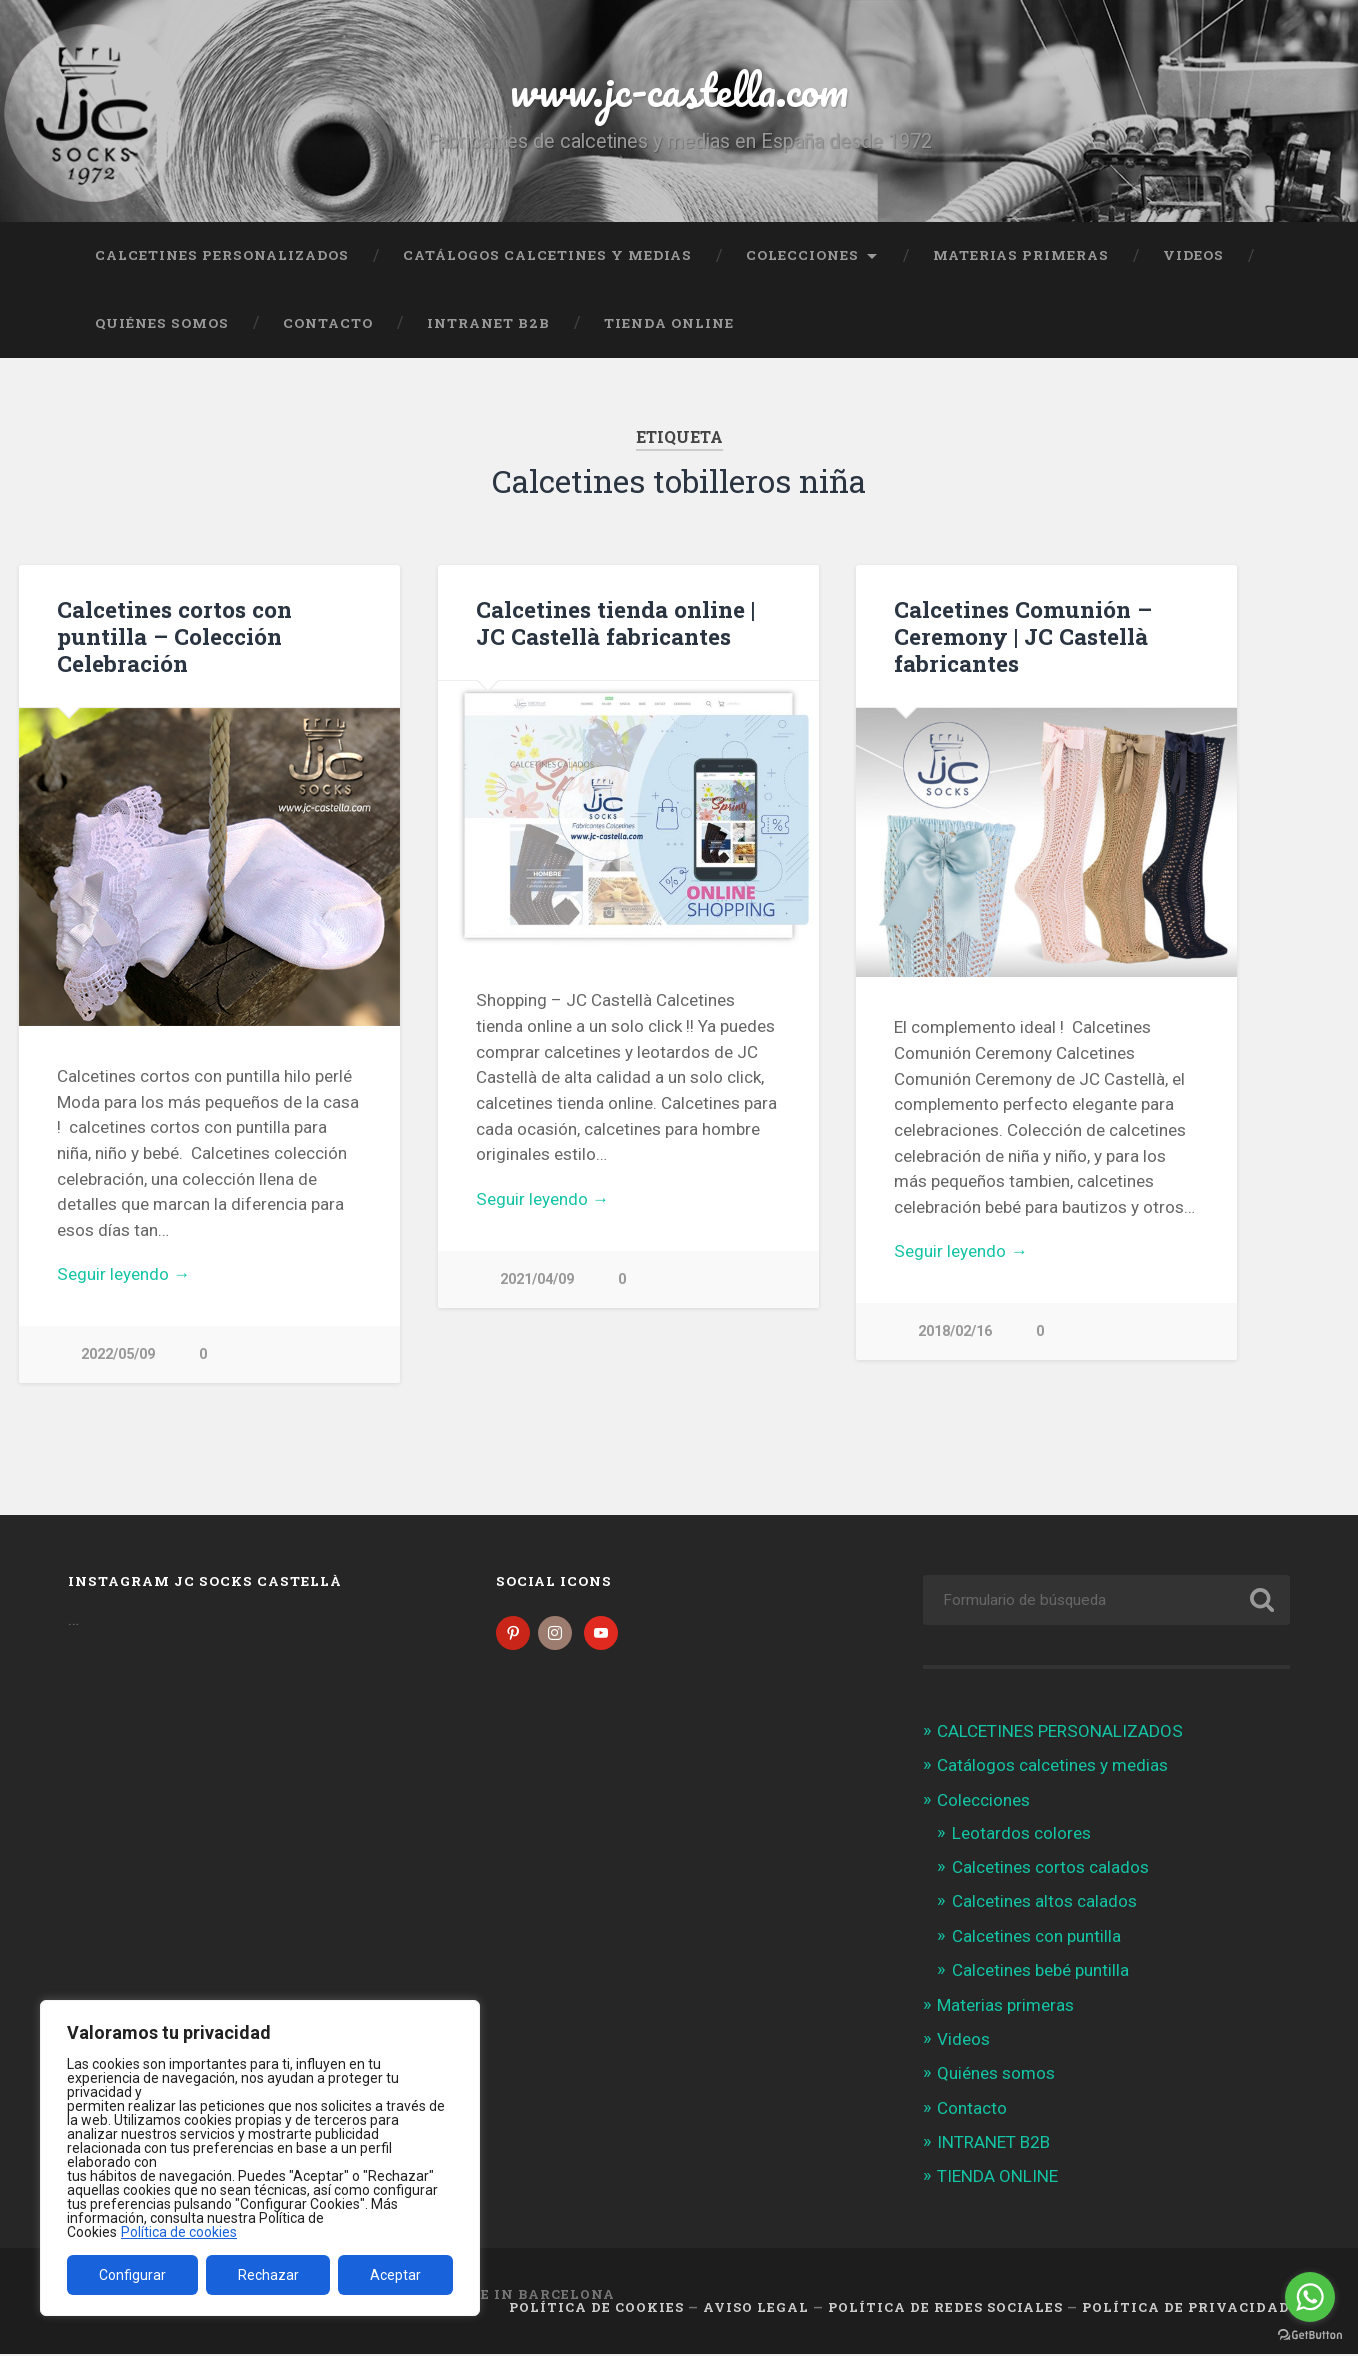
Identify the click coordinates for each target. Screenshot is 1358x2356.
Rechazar (268, 2275)
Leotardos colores (1021, 1835)
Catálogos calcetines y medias (547, 255)
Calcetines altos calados (1044, 1904)
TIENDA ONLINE (669, 323)
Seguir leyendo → (123, 1274)
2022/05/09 (118, 1354)
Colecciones (802, 255)
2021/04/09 (537, 1279)
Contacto (328, 323)
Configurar (132, 2275)
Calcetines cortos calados (1050, 1869)
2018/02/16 (955, 1331)
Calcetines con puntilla (1036, 1938)
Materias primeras (1021, 255)
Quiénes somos (162, 323)
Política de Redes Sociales (945, 2309)
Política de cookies (179, 2232)
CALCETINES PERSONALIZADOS (222, 255)
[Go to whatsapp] (1310, 2297)
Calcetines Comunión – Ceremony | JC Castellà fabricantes (1023, 636)
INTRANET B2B (488, 323)
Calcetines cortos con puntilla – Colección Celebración (174, 636)
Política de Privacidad (1186, 2309)
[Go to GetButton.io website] (1310, 2335)
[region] (260, 2158)
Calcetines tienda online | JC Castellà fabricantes (615, 622)
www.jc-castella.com (679, 89)
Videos (1193, 255)
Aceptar (395, 2275)
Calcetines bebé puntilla (1040, 1972)
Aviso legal (756, 2309)
